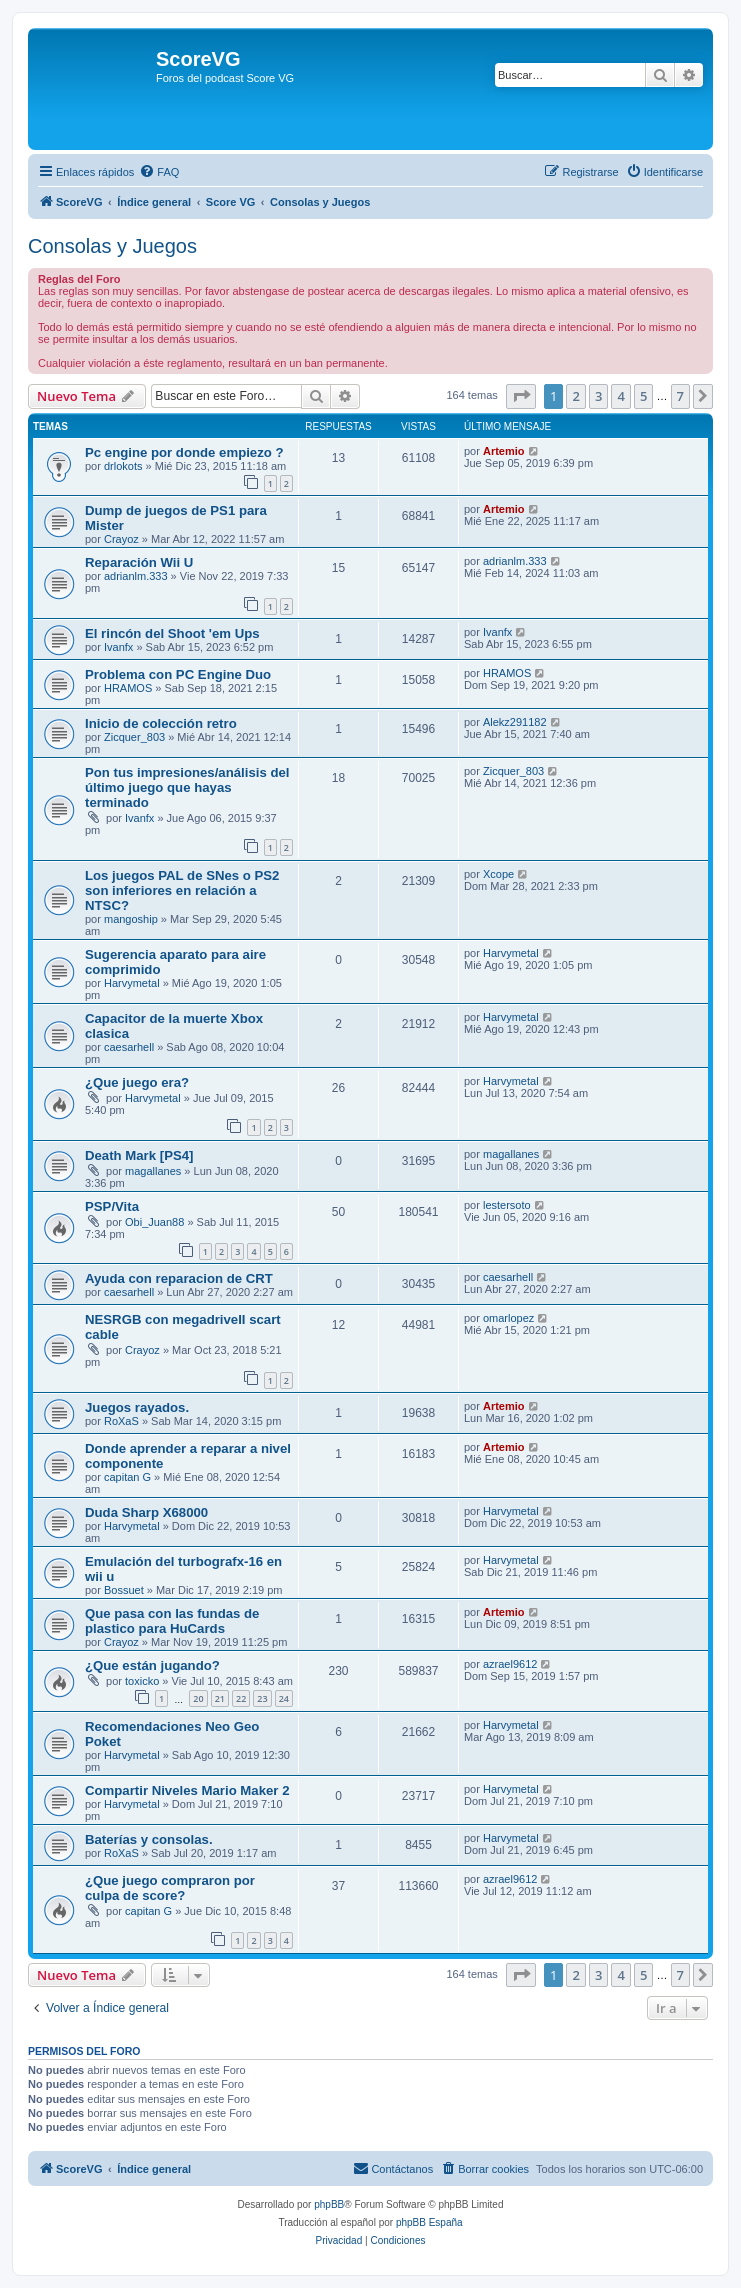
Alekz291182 (515, 722)
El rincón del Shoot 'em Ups (172, 633)
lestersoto (507, 1205)
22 (241, 1698)
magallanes (153, 1171)
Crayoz (121, 539)
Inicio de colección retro (161, 723)
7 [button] (680, 396)
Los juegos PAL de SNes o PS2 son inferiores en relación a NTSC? (182, 890)
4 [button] (620, 396)
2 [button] (575, 396)
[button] (521, 396)
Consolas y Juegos (112, 246)
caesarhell (129, 1047)
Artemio (504, 451)
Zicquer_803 (134, 737)
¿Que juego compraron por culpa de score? (170, 1888)
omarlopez (508, 1318)
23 (262, 1698)
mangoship (131, 919)
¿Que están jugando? (152, 1665)
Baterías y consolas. (149, 1839)
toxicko (142, 1681)
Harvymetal (132, 983)
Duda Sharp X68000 (146, 1512)
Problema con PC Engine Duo (178, 674)
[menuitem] (159, 172)
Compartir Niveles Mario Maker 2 (187, 1790)
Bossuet (124, 1590)
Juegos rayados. (137, 1407)
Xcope (498, 874)
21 (220, 1698)
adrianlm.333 (136, 576)
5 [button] (643, 396)
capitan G (127, 1477)
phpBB (329, 2204)
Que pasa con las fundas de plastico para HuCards (172, 1621)
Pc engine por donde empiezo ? (184, 452)
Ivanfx (118, 647)
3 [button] (598, 396)
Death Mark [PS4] (139, 1155)
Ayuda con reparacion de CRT (179, 1278)
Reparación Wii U (139, 562)
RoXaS (121, 1421)
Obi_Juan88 (154, 1222)
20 (198, 1698)
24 (284, 1698)
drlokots (123, 466)
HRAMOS (128, 688)
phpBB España (429, 2222)
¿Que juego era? (137, 1082)
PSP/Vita (112, 1206)
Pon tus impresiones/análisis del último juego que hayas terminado (187, 787)
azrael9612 (510, 1664)
